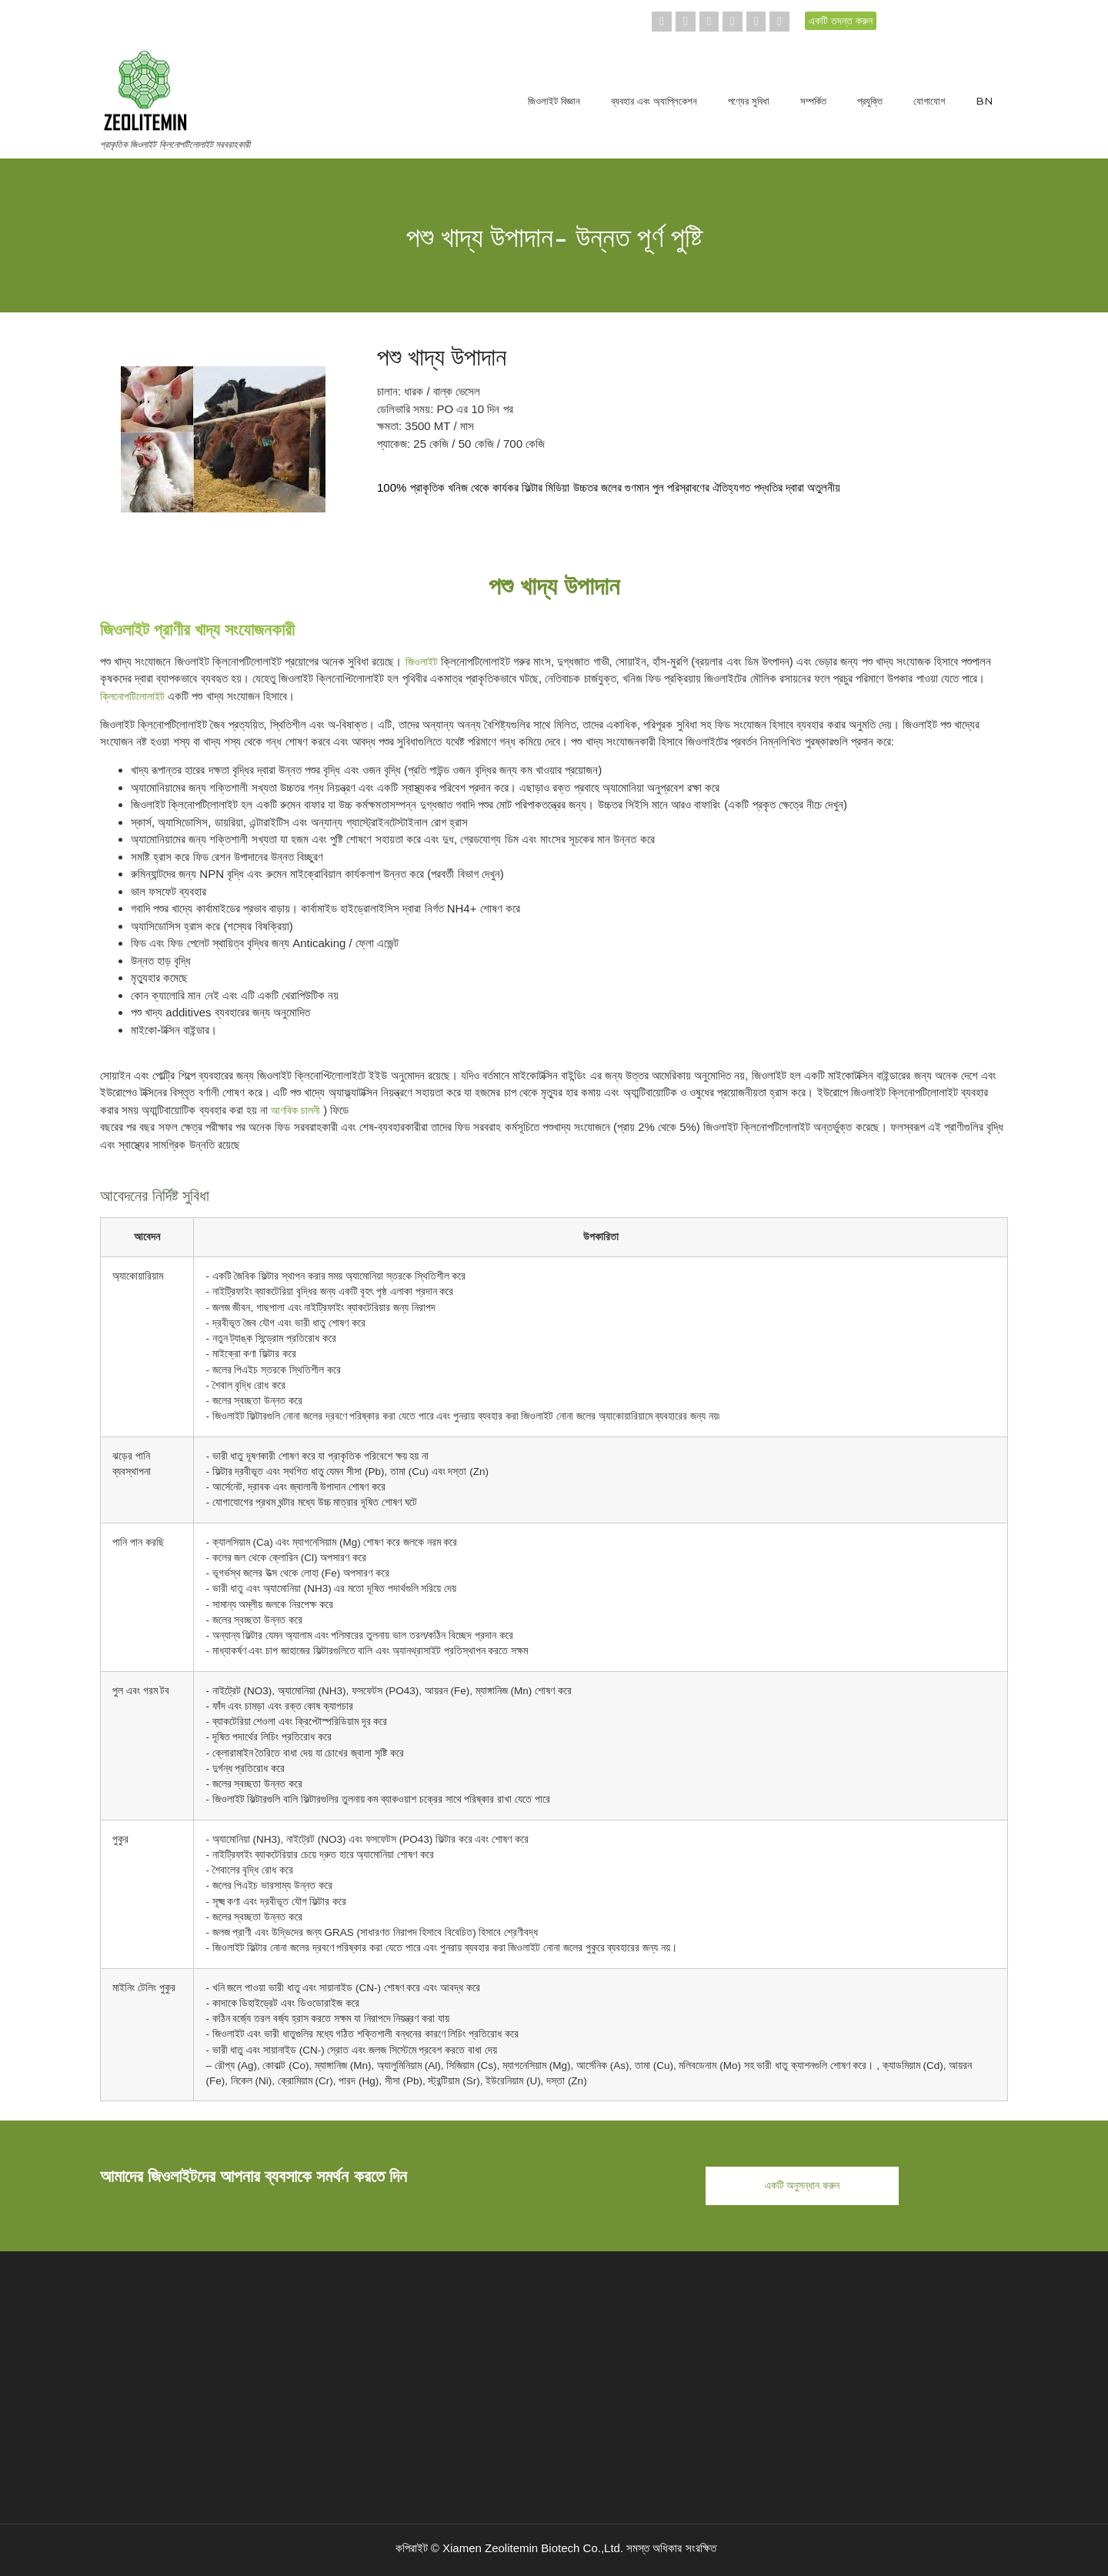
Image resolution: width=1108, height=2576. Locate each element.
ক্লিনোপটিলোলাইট (132, 696)
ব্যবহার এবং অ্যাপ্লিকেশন (654, 101)
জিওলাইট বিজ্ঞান (554, 101)
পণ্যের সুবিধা (748, 101)
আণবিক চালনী (295, 1110)
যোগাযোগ (929, 101)
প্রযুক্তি (870, 101)
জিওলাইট (421, 662)
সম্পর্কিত (813, 101)
